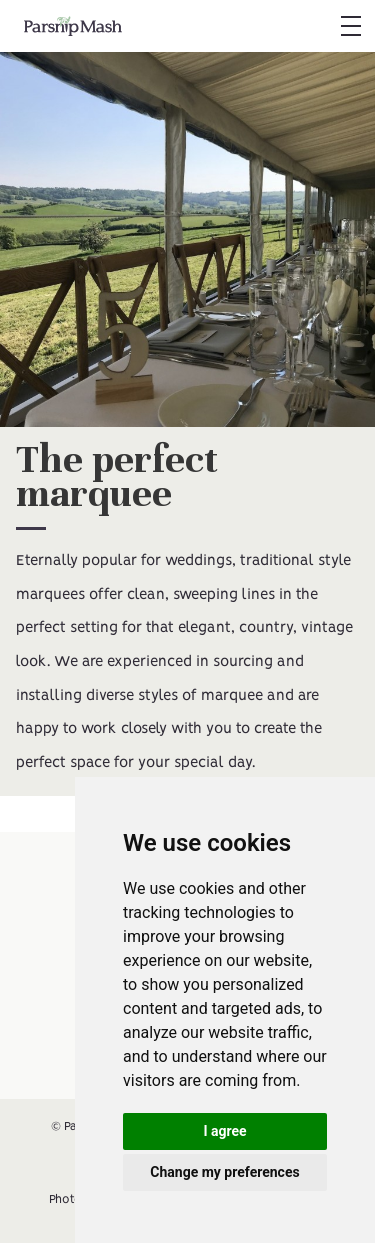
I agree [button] (224, 1131)
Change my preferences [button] (224, 1172)
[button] (349, 26)
